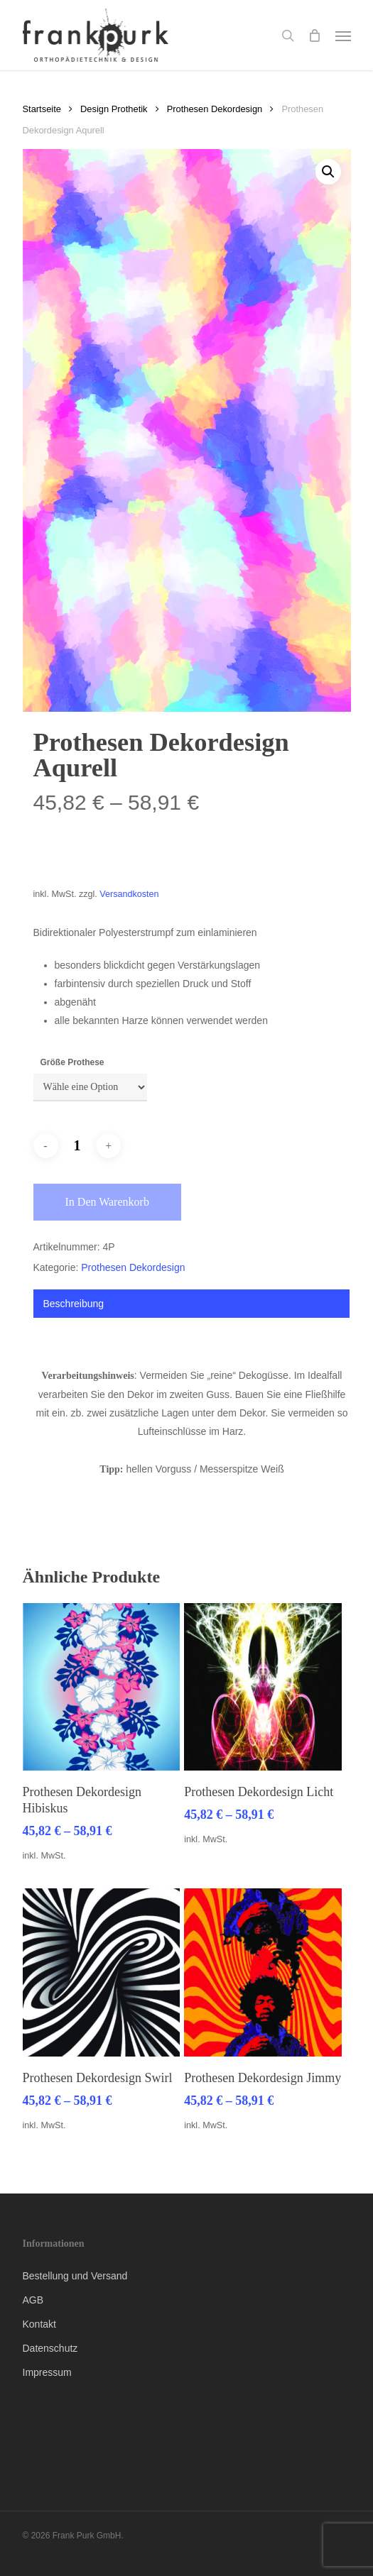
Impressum (47, 2372)
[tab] (191, 1303)
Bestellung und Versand (75, 2275)
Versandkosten (128, 894)
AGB (33, 2300)
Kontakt (39, 2324)
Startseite (42, 109)
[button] (343, 35)
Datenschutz (50, 2348)
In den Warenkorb (107, 1202)
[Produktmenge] (76, 1146)
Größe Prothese (72, 1062)
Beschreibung (73, 1303)
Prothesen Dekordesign (215, 109)
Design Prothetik (113, 109)
